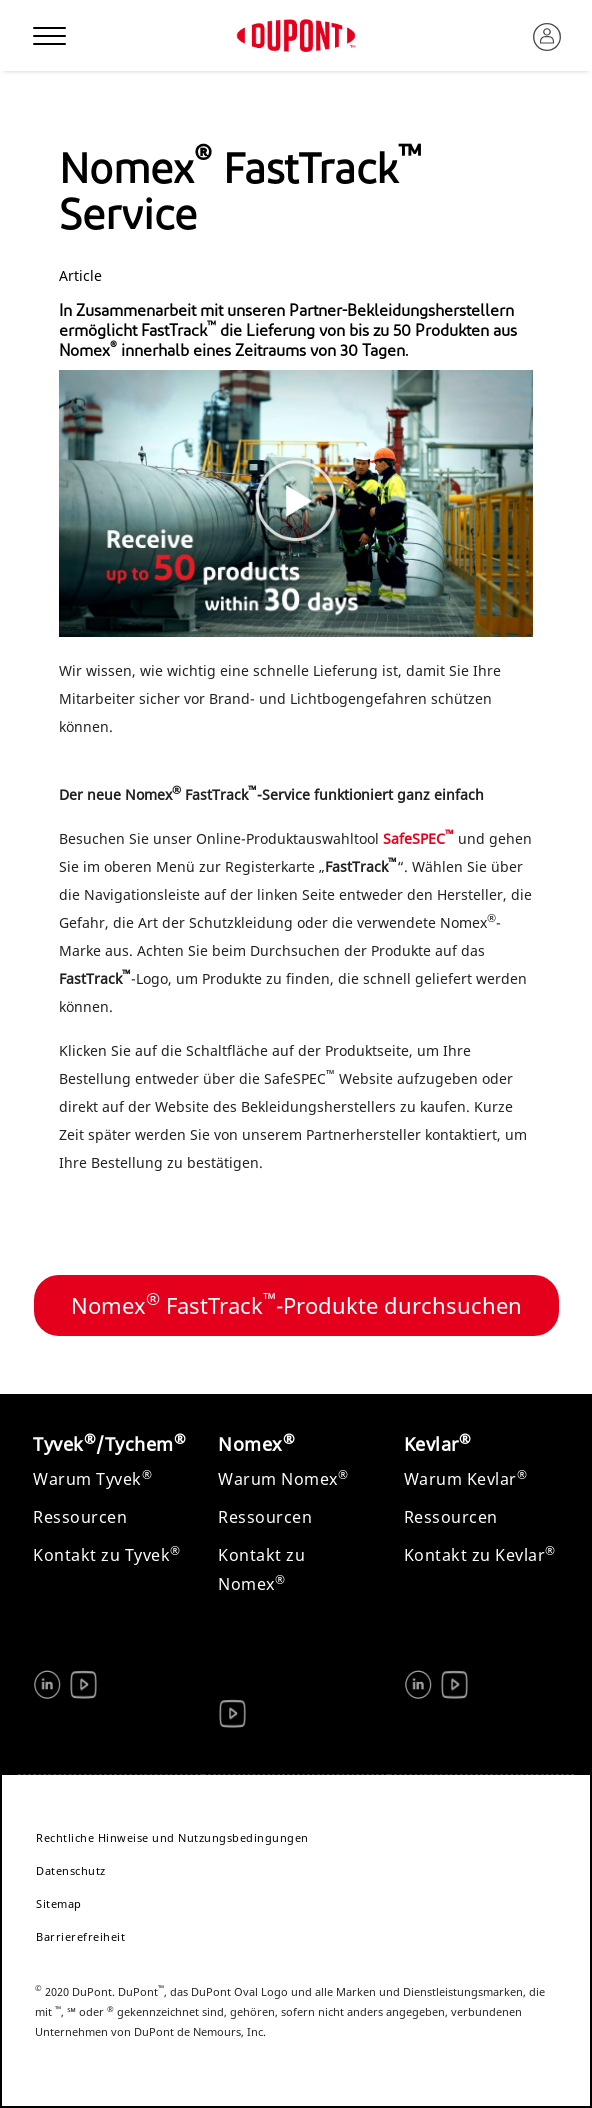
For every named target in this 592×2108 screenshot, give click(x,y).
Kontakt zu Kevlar (480, 1555)
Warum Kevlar (466, 1479)
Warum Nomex (283, 1479)
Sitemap (59, 1903)
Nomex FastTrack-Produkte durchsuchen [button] (296, 1303)
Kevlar (438, 1444)
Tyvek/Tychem (109, 1444)
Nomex (256, 1444)
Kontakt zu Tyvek (107, 1555)
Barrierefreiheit (80, 1936)
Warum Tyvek (92, 1479)
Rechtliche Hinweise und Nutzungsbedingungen (172, 1837)
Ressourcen (80, 1517)
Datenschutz (71, 1870)
